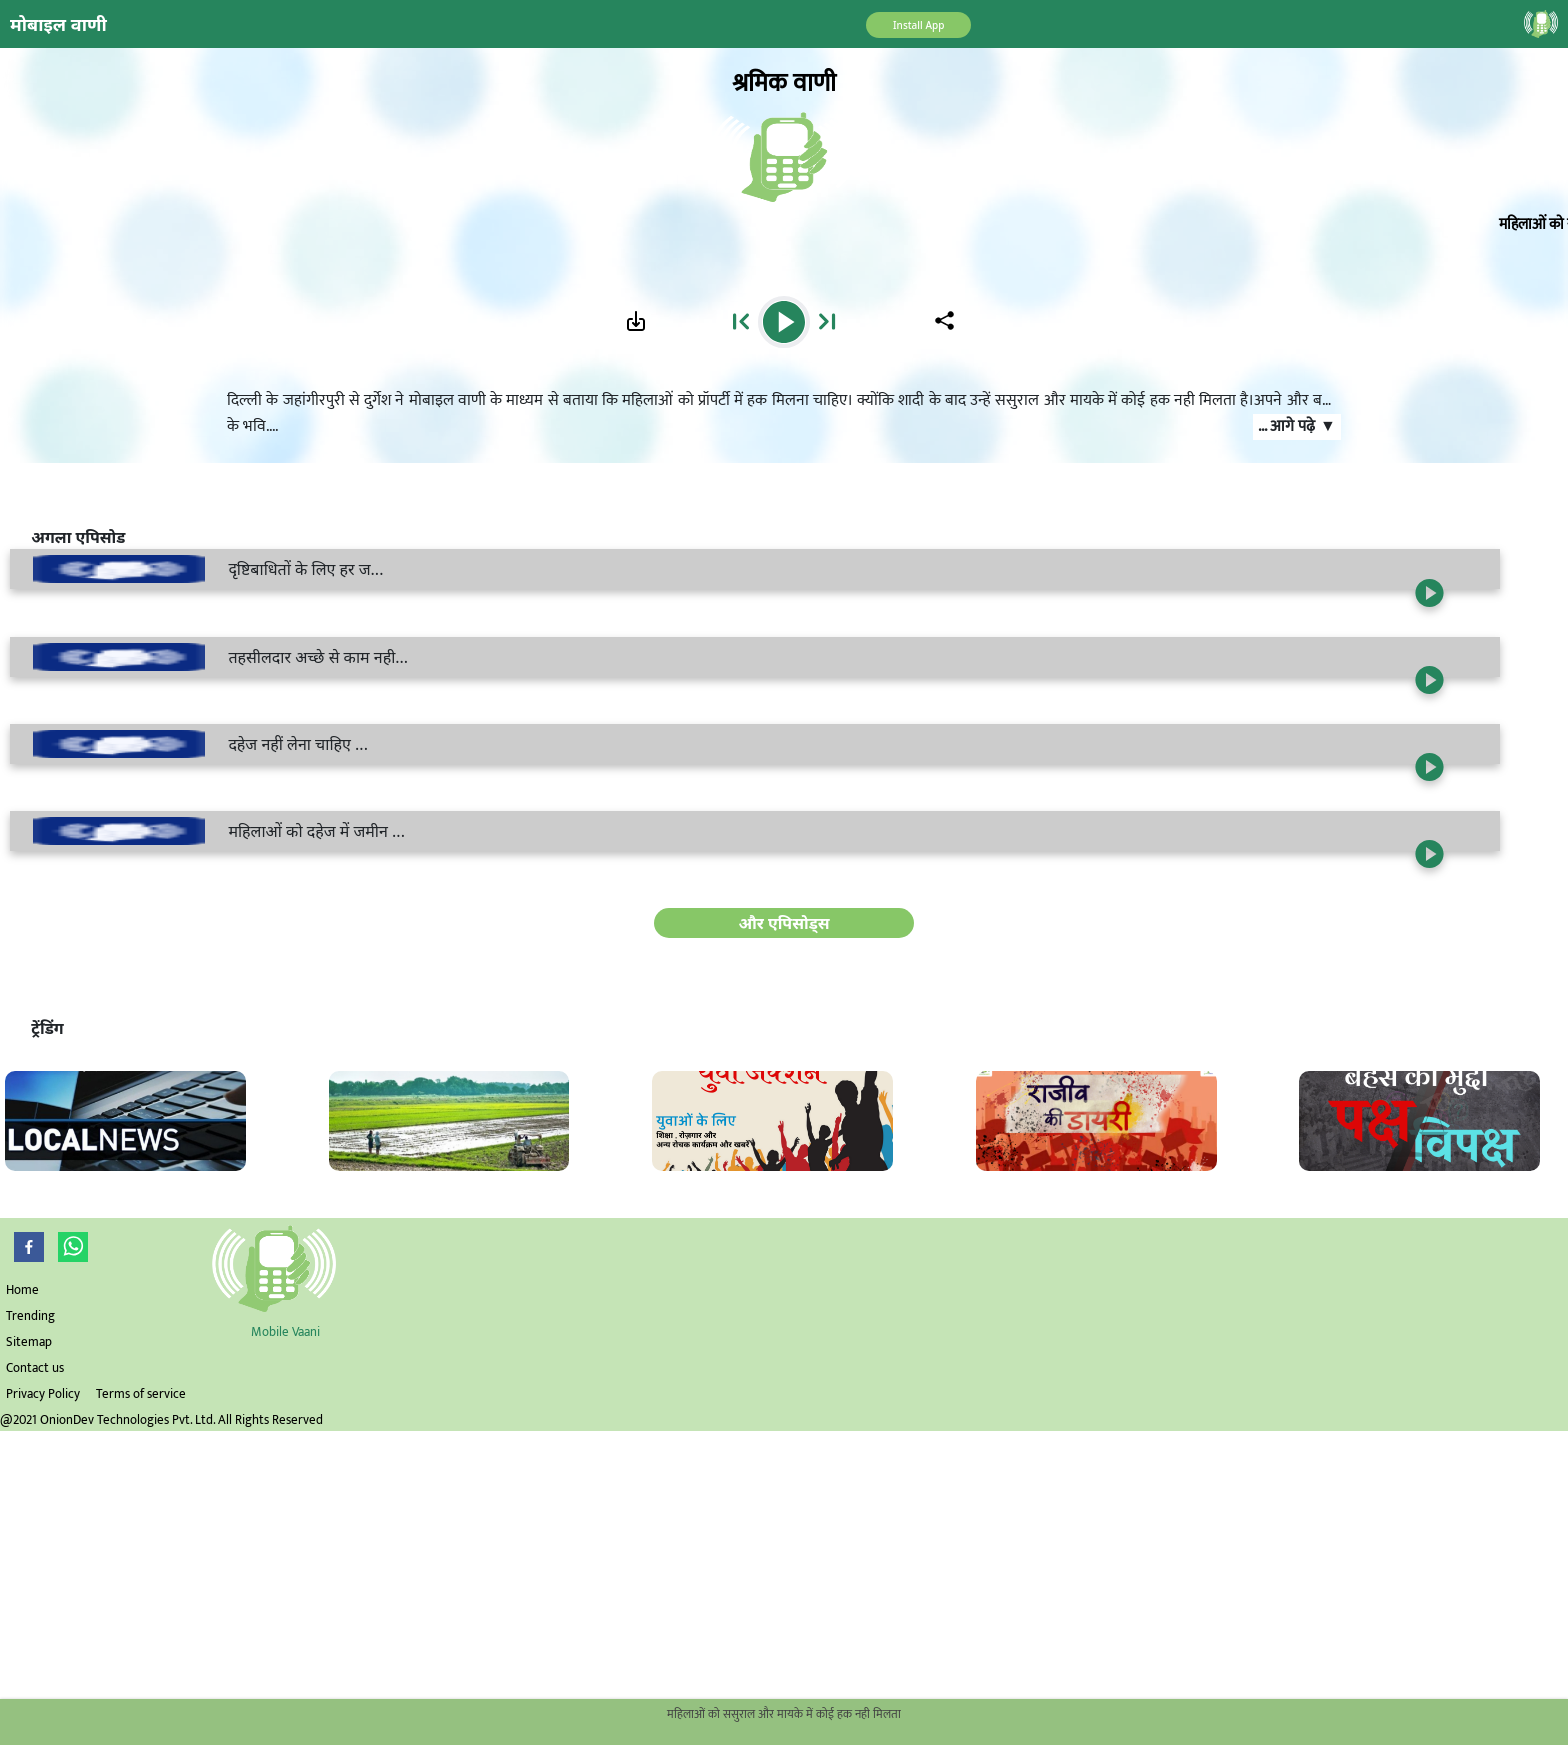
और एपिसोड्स (783, 923)
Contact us (35, 1368)
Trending (30, 1316)
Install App (918, 25)
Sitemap (29, 1342)
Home (22, 1290)
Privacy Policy (43, 1394)
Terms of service (141, 1394)
